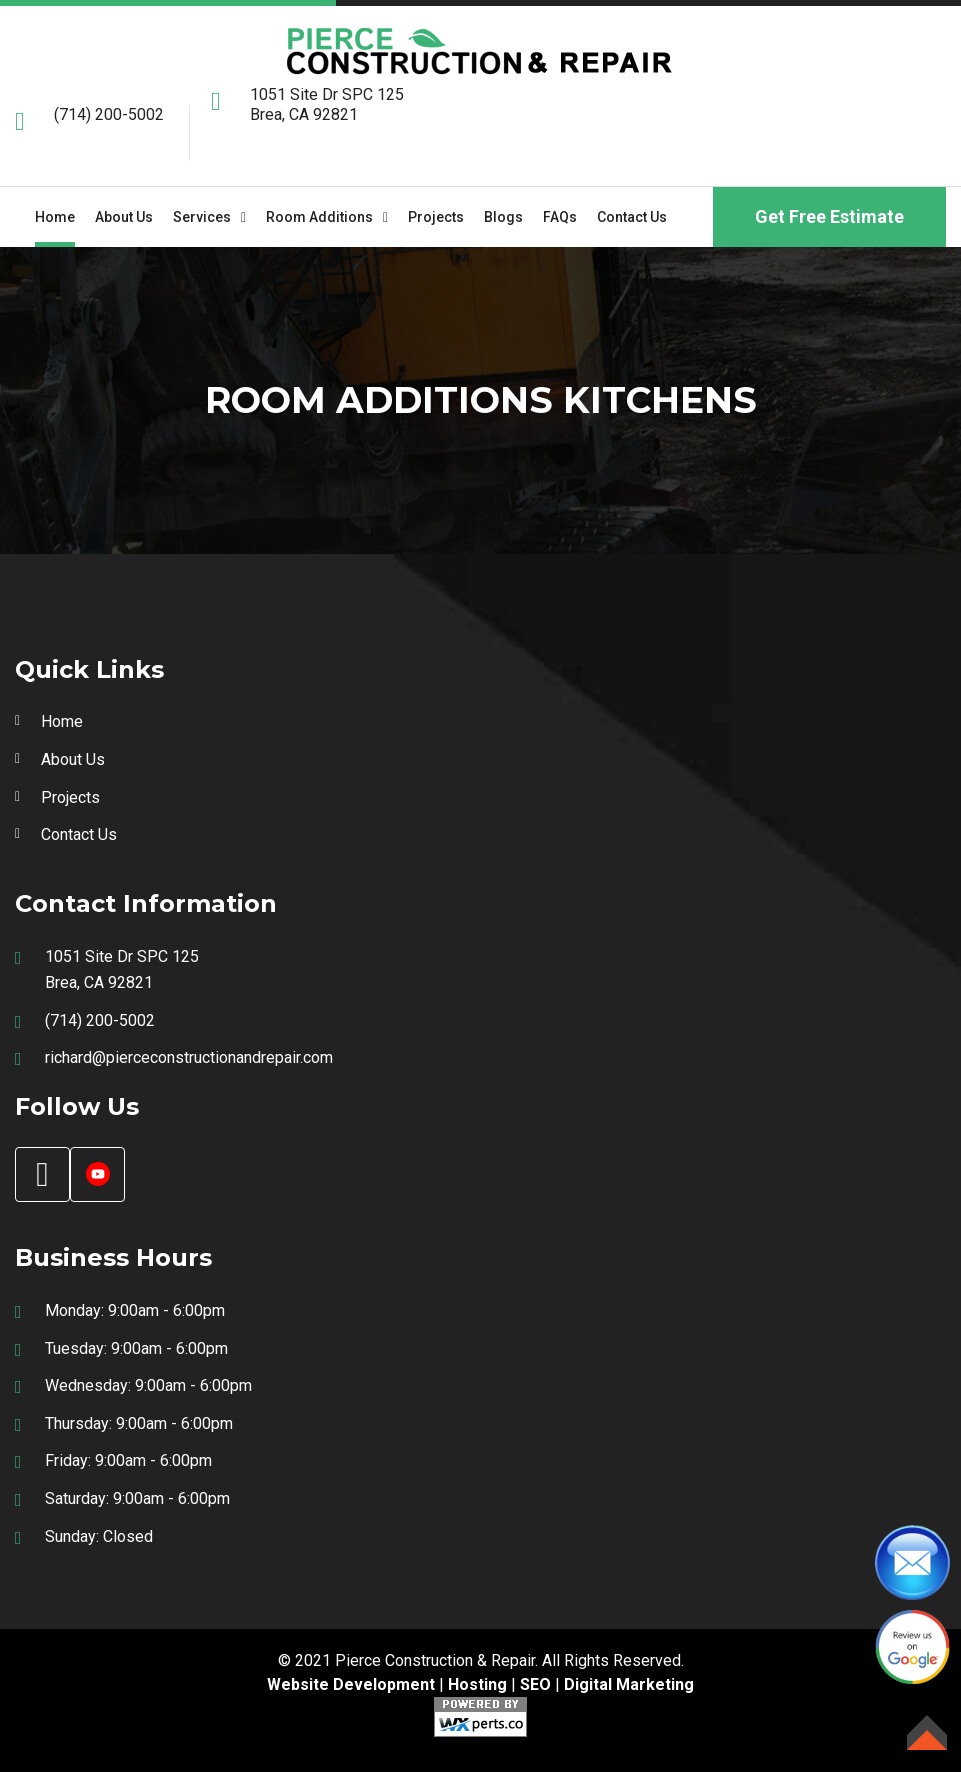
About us (124, 217)
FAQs (560, 217)
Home (55, 217)
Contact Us (632, 217)
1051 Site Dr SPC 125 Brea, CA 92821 (327, 104)
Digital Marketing (629, 1684)
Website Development (351, 1684)
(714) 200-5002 (109, 114)
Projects (436, 217)
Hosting (477, 1684)
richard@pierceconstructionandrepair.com (189, 1057)
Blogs (503, 217)
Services (202, 217)
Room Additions (319, 217)
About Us (73, 759)
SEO (535, 1684)
